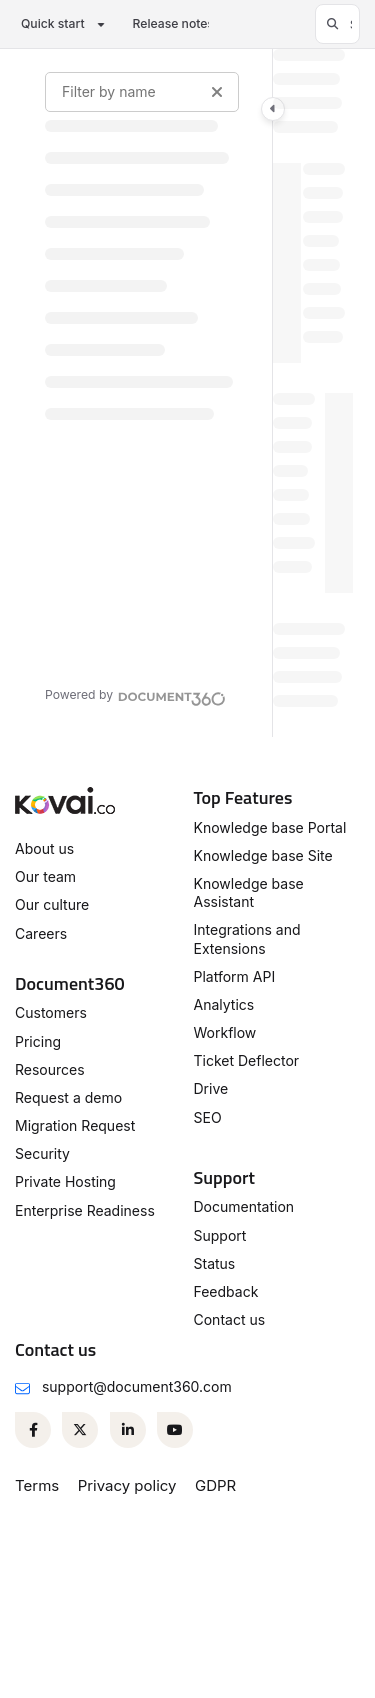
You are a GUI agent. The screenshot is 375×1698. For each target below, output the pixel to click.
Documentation (244, 1206)
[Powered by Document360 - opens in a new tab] (135, 696)
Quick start (53, 23)
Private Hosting (65, 1181)
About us (44, 848)
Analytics (224, 1004)
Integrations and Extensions (247, 938)
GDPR (215, 1485)
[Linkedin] (128, 1430)
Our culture (52, 904)
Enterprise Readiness (85, 1210)
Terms (37, 1485)
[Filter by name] (142, 92)
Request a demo (68, 1097)
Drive (211, 1088)
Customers (51, 1012)
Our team (45, 876)
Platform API (235, 976)
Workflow (225, 1032)
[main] (313, 393)
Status (215, 1263)
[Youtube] (175, 1430)
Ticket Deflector (247, 1060)
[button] (337, 24)
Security (42, 1153)
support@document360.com (137, 1386)
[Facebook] (33, 1430)
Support (220, 1235)
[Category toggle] (273, 109)
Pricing (38, 1041)
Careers (41, 933)
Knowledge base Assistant (249, 892)
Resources (50, 1069)
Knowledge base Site (263, 855)
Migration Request (75, 1125)
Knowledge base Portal (270, 827)
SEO (208, 1117)
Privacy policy (127, 1485)
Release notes (173, 23)
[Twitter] (80, 1430)
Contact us (230, 1319)
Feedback (226, 1291)
